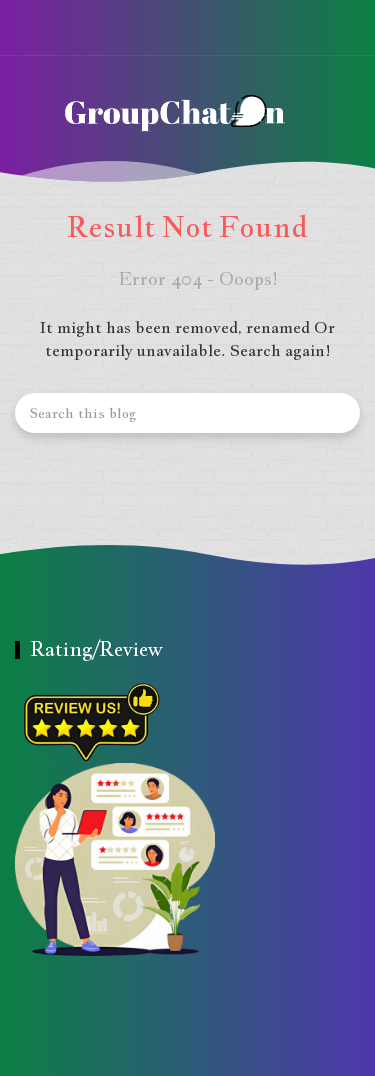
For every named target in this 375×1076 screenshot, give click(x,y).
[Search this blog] (187, 413)
